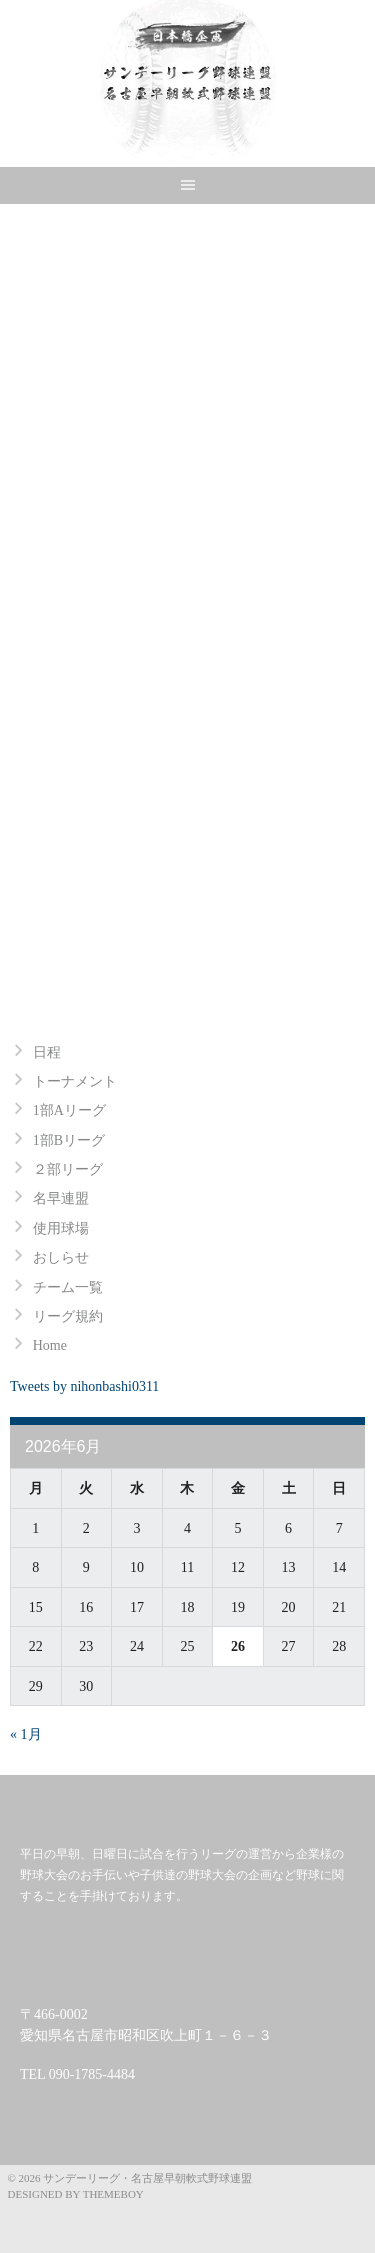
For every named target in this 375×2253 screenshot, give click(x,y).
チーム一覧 (68, 1287)
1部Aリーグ (69, 1110)
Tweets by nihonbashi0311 (84, 1386)
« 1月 (26, 1734)
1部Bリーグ (69, 1140)
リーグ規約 (68, 1316)
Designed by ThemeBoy (76, 2194)
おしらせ (61, 1257)
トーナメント (75, 1081)
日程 (47, 1052)
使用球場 (61, 1228)
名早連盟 (61, 1198)
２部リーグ (68, 1169)
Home (50, 1345)
